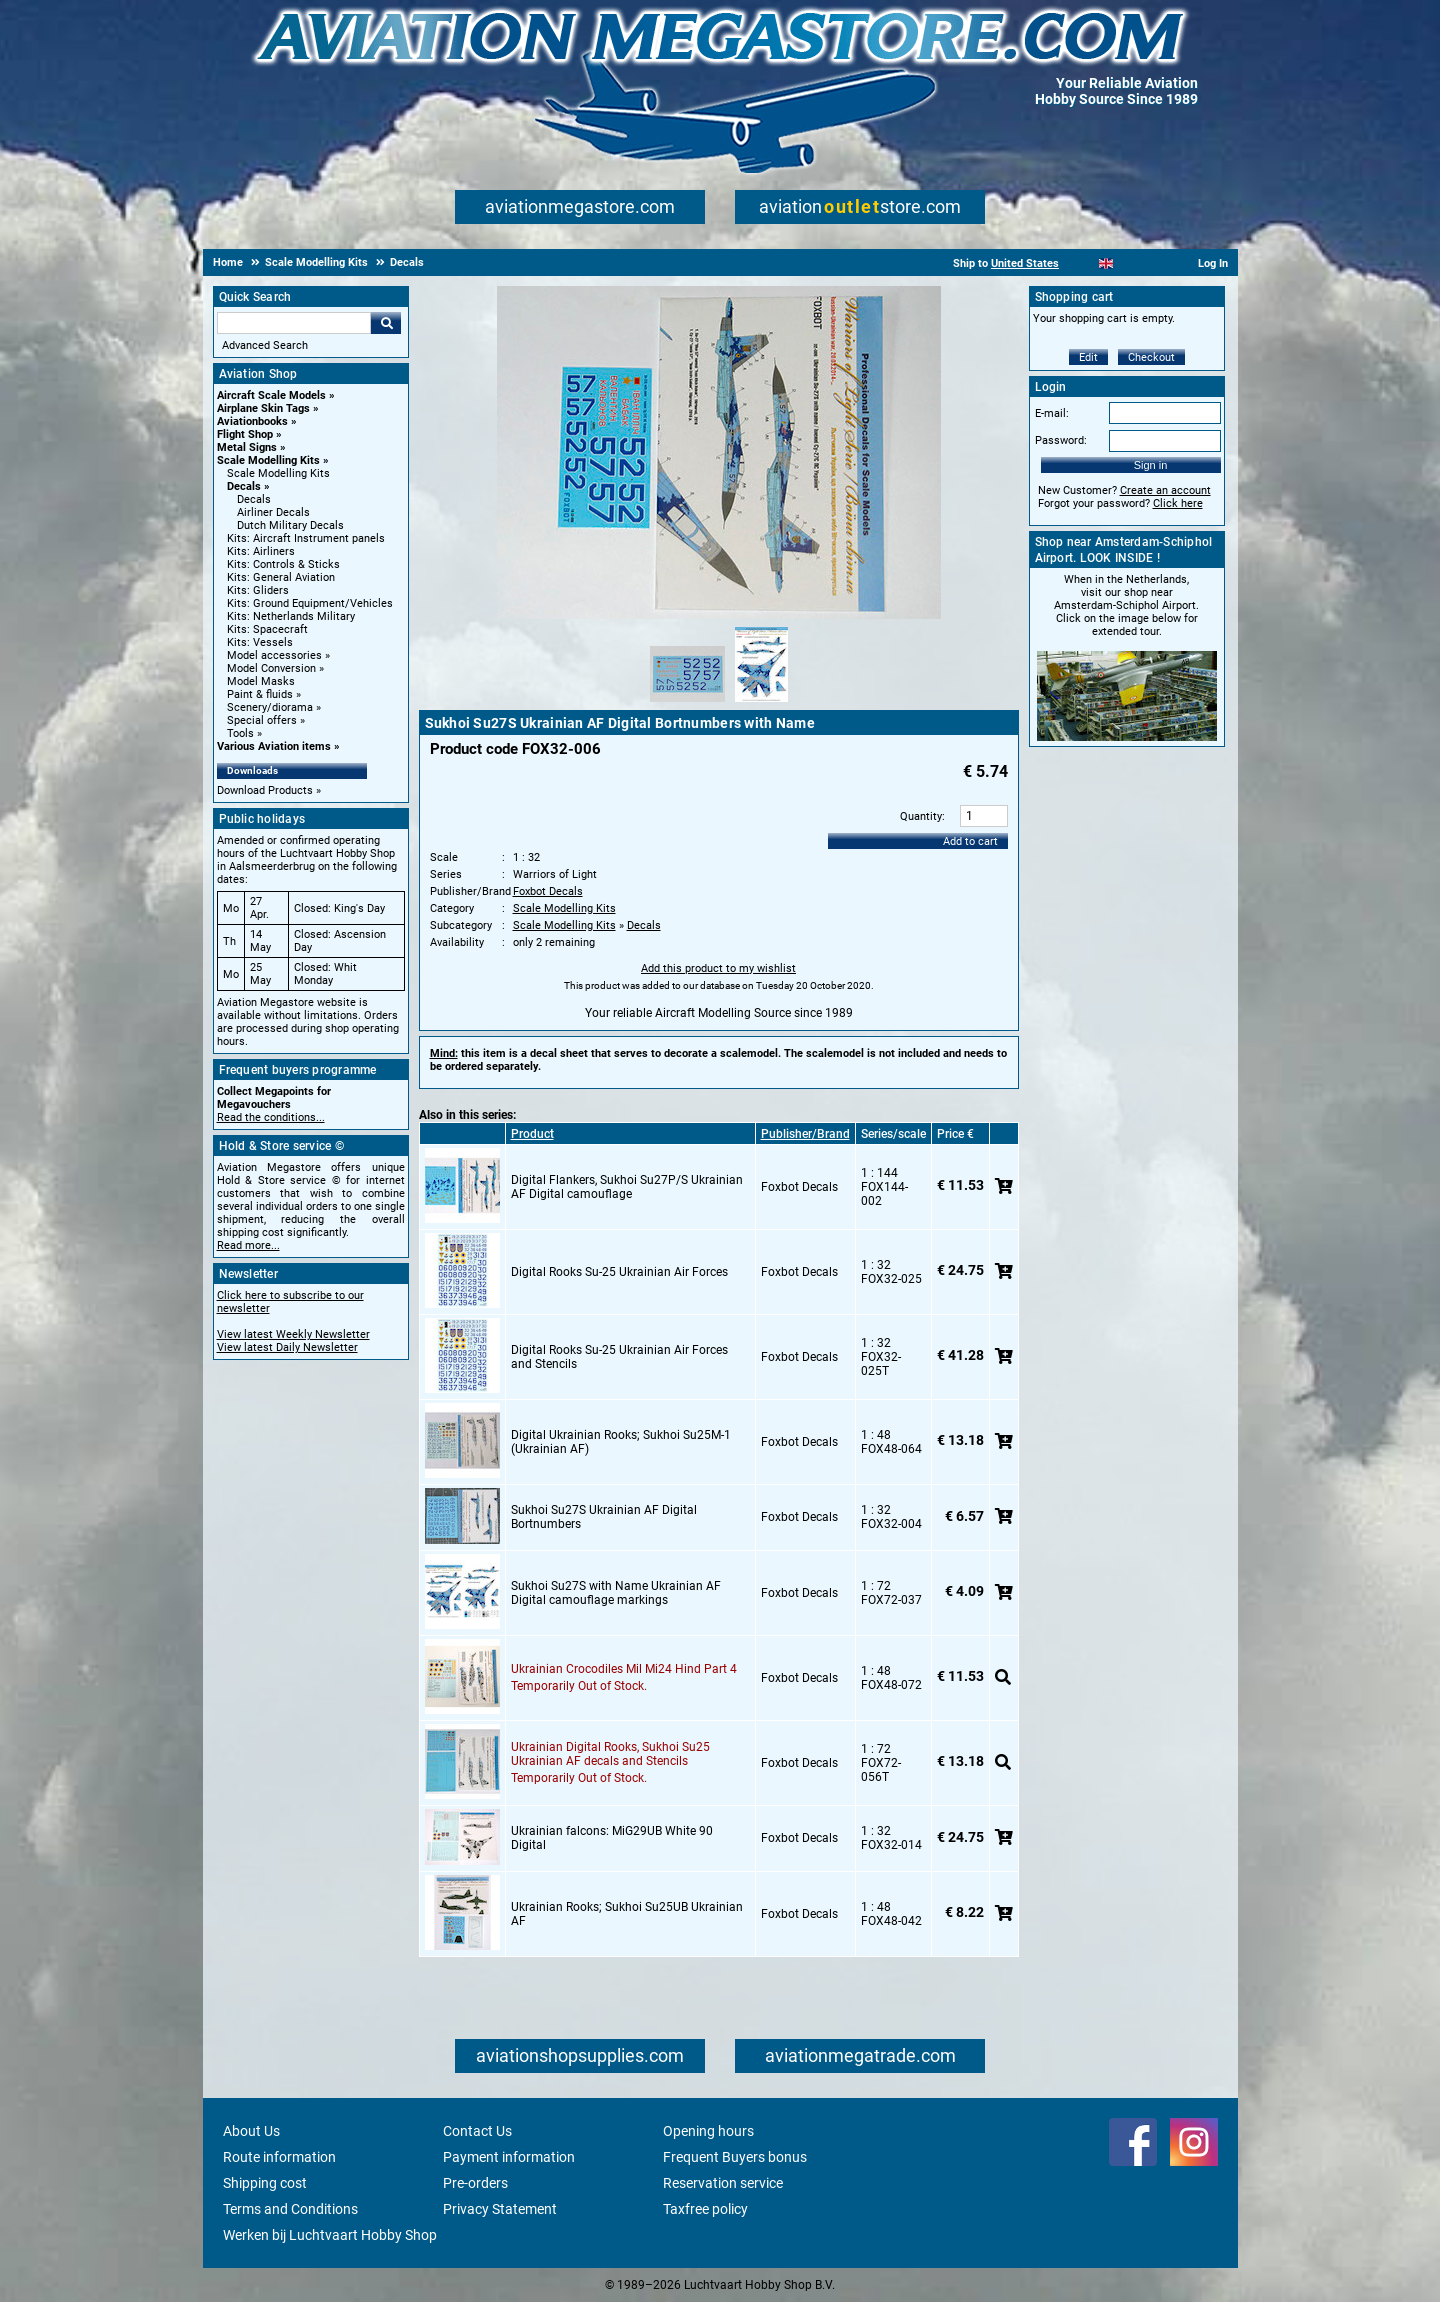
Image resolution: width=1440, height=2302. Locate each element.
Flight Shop (245, 434)
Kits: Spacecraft (267, 629)
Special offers (262, 720)
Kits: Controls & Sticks (283, 564)
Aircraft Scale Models (271, 395)
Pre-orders (475, 2183)
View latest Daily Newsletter (287, 1347)
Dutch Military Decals (290, 525)
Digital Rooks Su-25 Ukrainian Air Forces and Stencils (619, 1357)
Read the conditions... (271, 1117)
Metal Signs (247, 447)
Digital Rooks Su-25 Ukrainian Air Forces (619, 1272)
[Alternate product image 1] (687, 703)
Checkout (1151, 357)
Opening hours (708, 2131)
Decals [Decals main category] (254, 499)
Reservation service (723, 2183)
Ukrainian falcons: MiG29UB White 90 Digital (612, 1838)
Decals (244, 486)
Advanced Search (265, 345)
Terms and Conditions (290, 2209)
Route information (279, 2157)
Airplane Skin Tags (263, 408)
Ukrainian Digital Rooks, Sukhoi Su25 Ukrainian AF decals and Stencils (610, 1754)
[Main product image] (719, 615)
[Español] (1130, 263)
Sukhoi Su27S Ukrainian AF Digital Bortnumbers (604, 1517)
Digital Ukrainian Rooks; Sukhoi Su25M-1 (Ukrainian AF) (621, 1442)
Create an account (1165, 490)
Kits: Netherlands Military (291, 616)
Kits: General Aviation (281, 577)
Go (386, 323)
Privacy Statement (500, 2209)
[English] (1106, 263)
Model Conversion (271, 668)
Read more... (248, 1245)
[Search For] (294, 323)
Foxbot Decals (548, 891)
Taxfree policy (705, 2209)
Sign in (1151, 465)
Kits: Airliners (261, 551)
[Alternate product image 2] (761, 703)
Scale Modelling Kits (268, 460)
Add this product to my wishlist (718, 968)
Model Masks (261, 681)
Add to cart (970, 841)
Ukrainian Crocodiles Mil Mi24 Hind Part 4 (624, 1669)
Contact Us (477, 2131)
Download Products (265, 790)
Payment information (509, 2157)
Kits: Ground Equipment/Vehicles (310, 603)
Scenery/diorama (270, 707)
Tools (240, 733)
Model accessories (274, 655)
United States (1025, 263)
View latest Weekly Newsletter (293, 1334)
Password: (1061, 440)
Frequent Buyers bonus (735, 2157)
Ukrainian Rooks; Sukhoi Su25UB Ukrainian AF (627, 1914)
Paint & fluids (260, 694)
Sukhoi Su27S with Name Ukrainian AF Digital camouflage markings (616, 1593)
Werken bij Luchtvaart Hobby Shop (330, 2235)
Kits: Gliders (258, 590)
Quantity (921, 816)
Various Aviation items (274, 746)
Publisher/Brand (805, 1134)
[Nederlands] (1081, 263)
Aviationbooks (252, 421)
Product (532, 1134)
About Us (251, 2131)
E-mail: (1052, 413)
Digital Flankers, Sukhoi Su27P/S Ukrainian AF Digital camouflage (627, 1187)
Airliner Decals (273, 512)
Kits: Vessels (260, 642)
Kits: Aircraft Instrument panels (306, 538)
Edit (1088, 357)
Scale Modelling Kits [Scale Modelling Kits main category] (278, 473)
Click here (1178, 503)
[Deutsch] (1155, 263)
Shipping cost (265, 2183)
